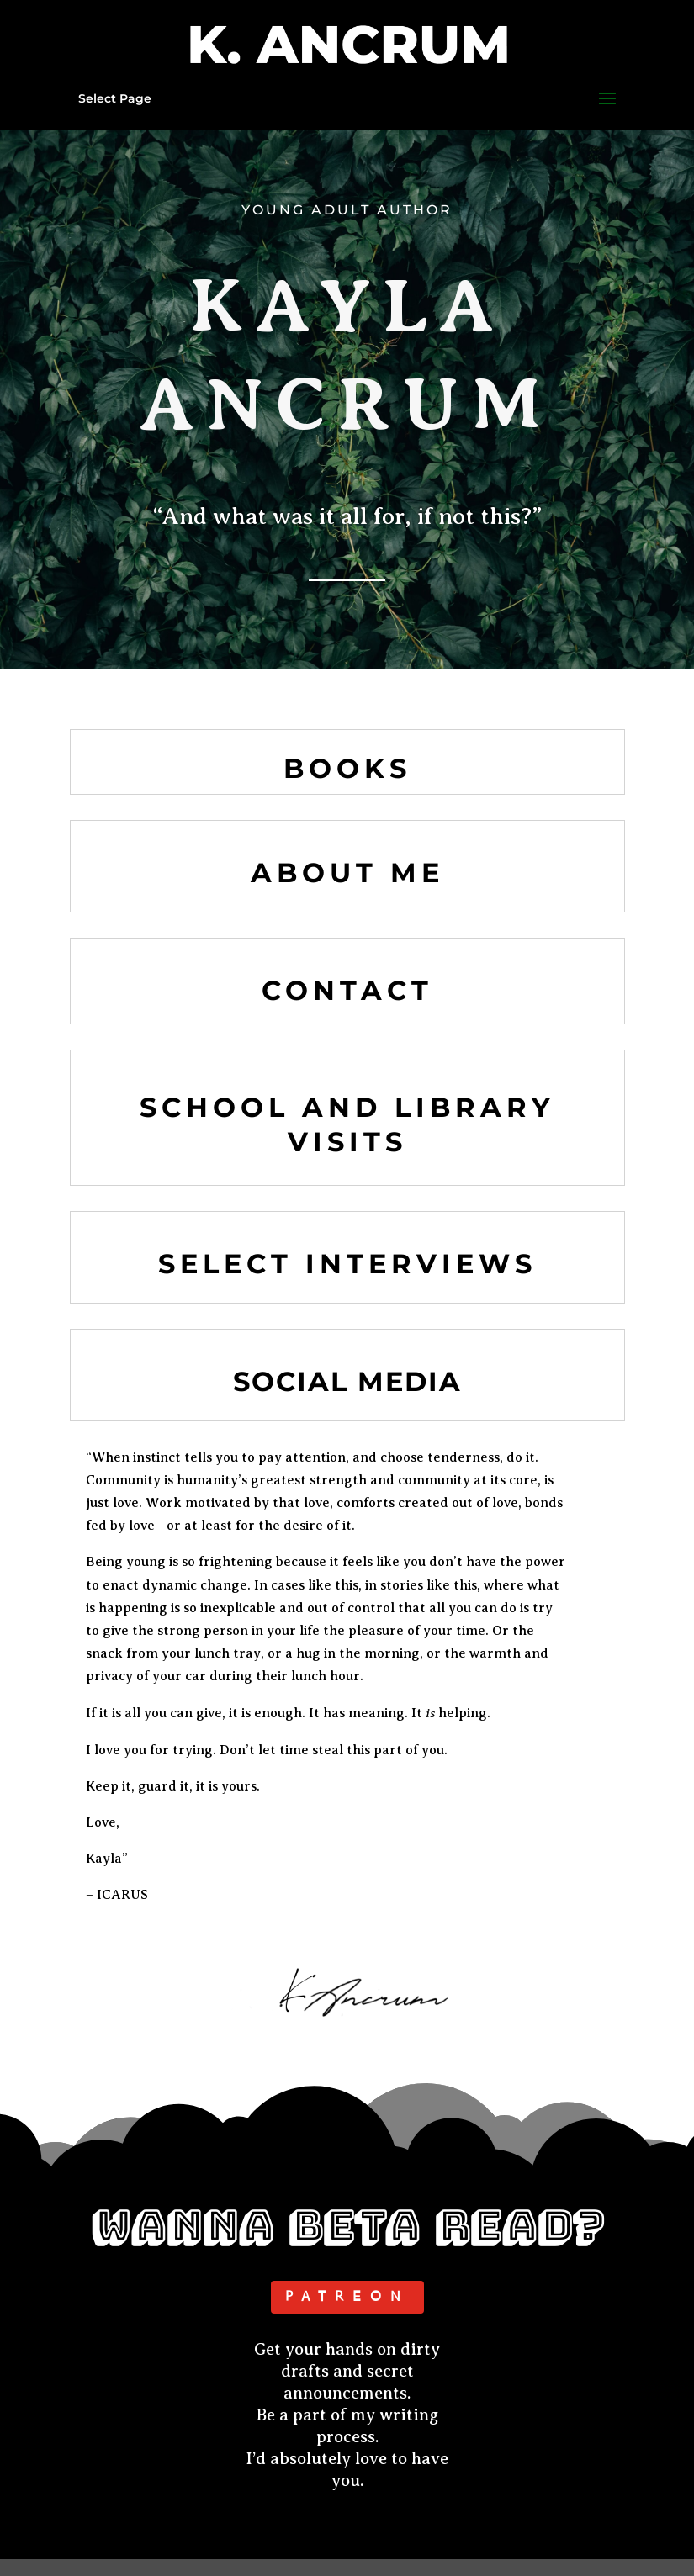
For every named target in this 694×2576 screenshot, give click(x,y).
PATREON (347, 2296)
